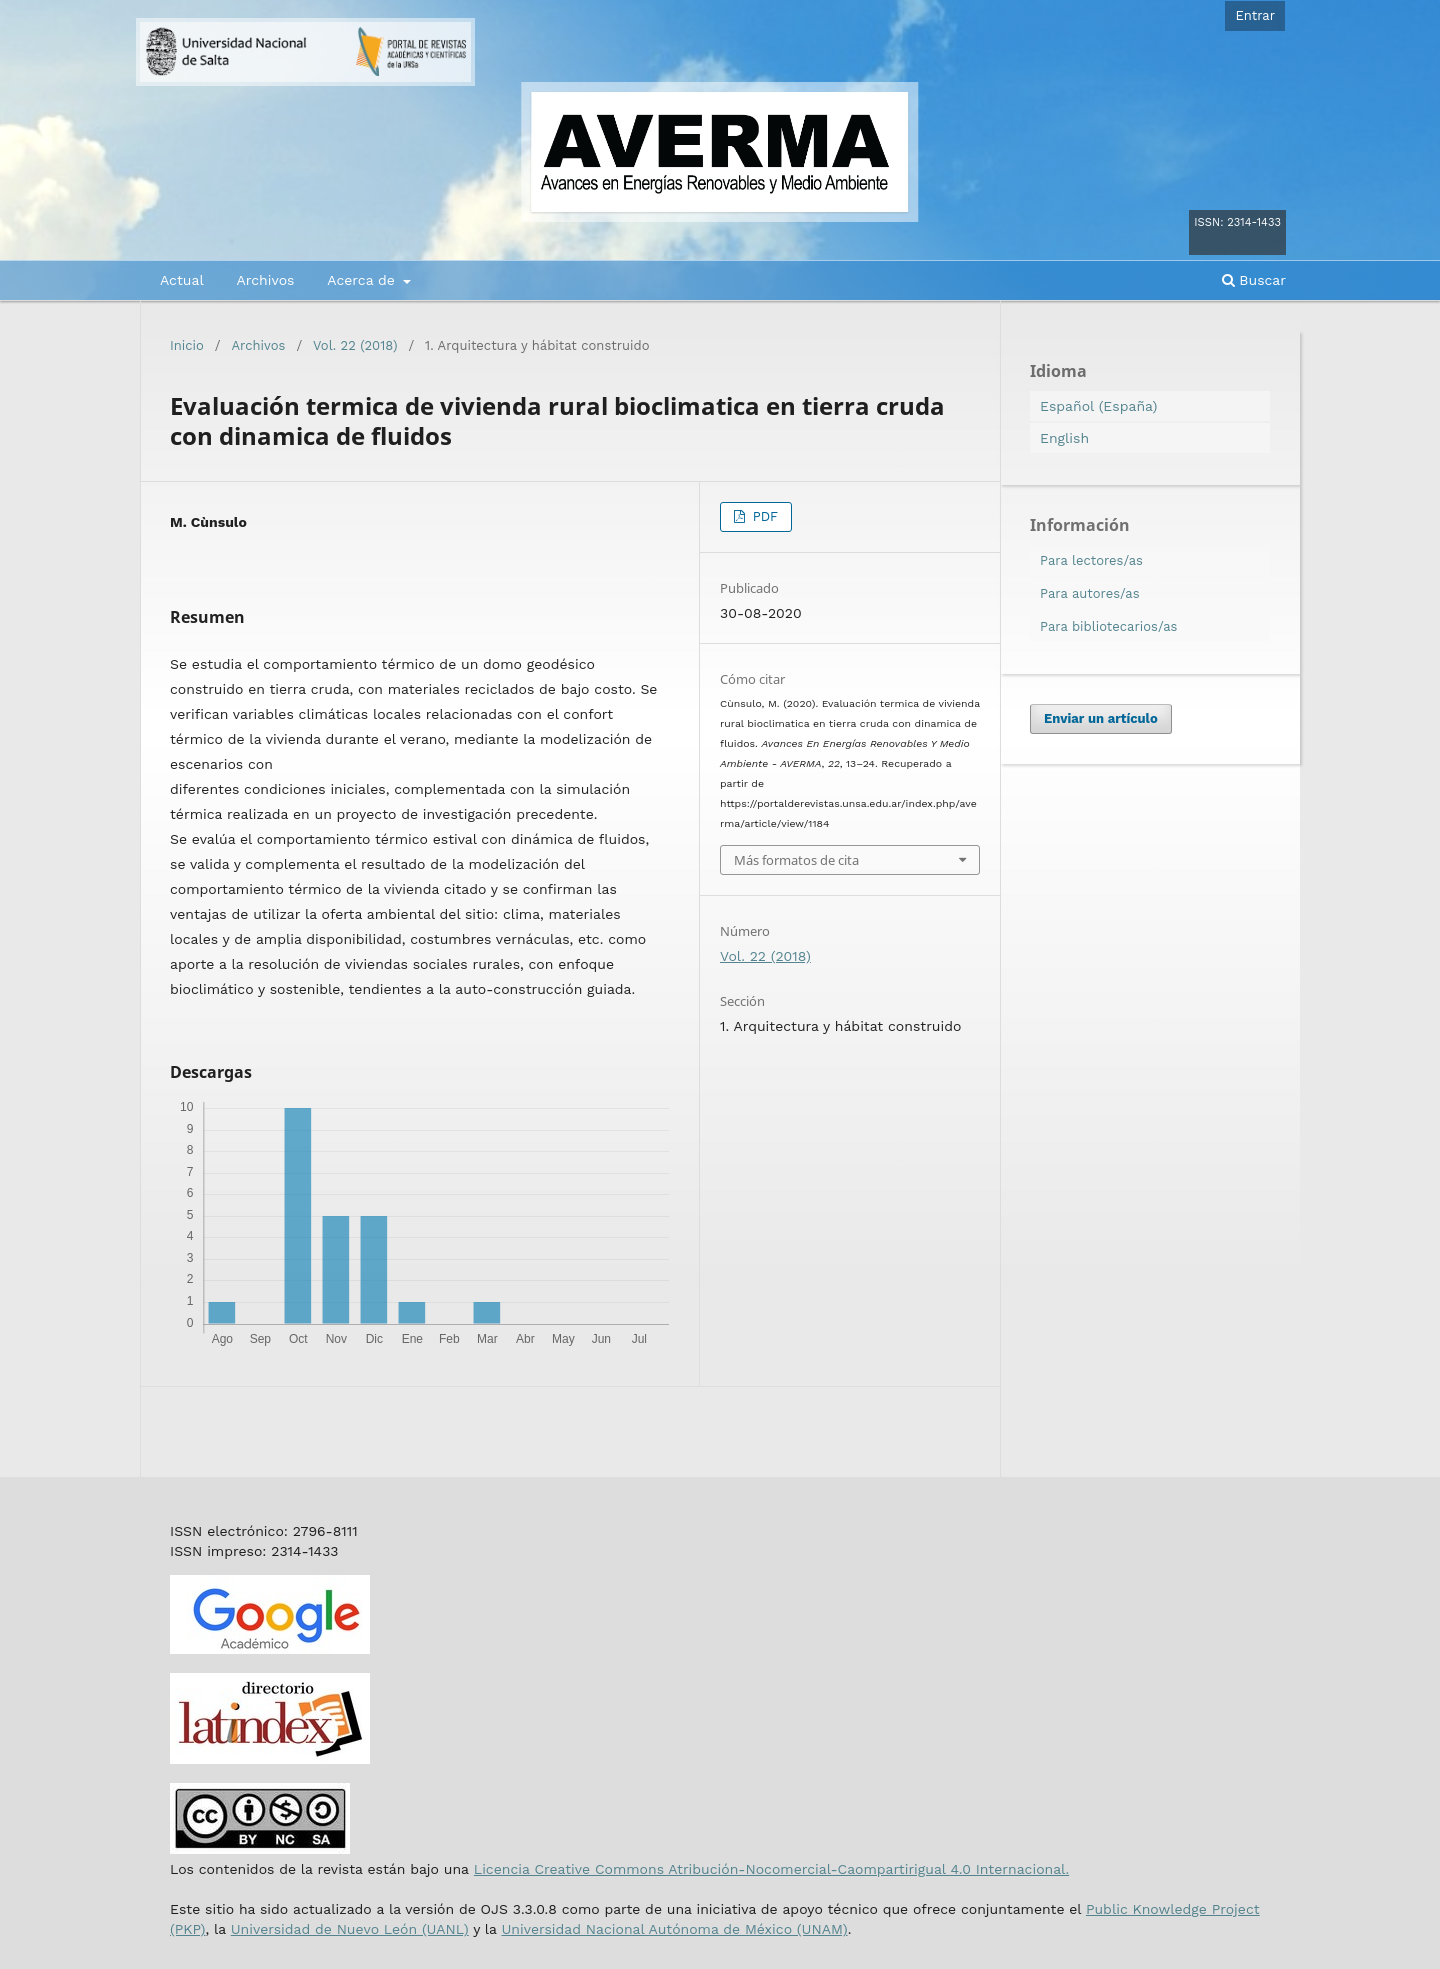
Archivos (265, 280)
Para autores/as (1090, 593)
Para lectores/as (1091, 560)
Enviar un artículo (1101, 718)
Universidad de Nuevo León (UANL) (350, 1929)
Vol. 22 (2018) (355, 345)
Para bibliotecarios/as (1108, 626)
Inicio (187, 345)
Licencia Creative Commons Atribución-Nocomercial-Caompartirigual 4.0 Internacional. (771, 1869)
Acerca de (363, 280)
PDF (763, 516)
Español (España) (1098, 406)
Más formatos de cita (796, 860)
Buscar (1254, 280)
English (1064, 438)
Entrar (1255, 15)
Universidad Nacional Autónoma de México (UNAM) (674, 1929)
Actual (182, 280)
